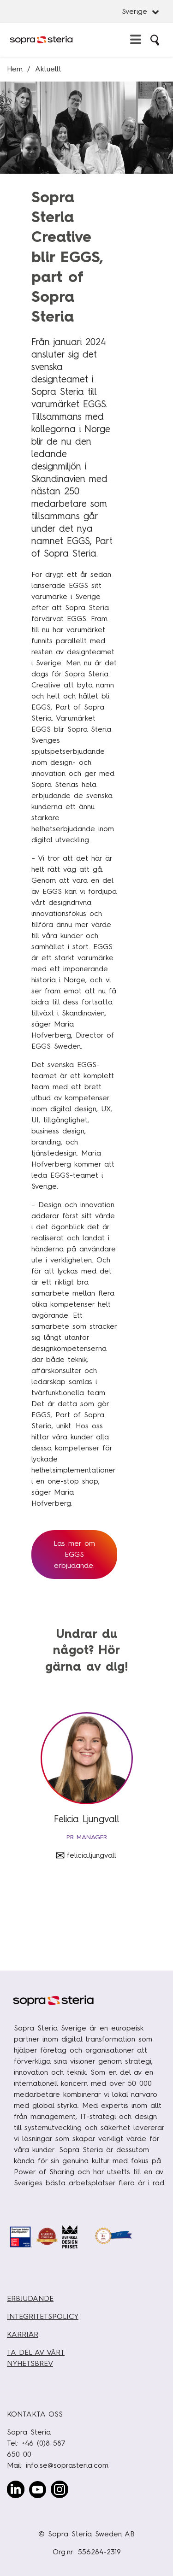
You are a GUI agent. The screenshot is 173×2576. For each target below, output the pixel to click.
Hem (15, 69)
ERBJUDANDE (30, 2298)
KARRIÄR (22, 2334)
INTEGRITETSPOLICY (42, 2316)
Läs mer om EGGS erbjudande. (74, 1554)
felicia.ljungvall (91, 1855)
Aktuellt (48, 69)
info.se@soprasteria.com (67, 2465)
